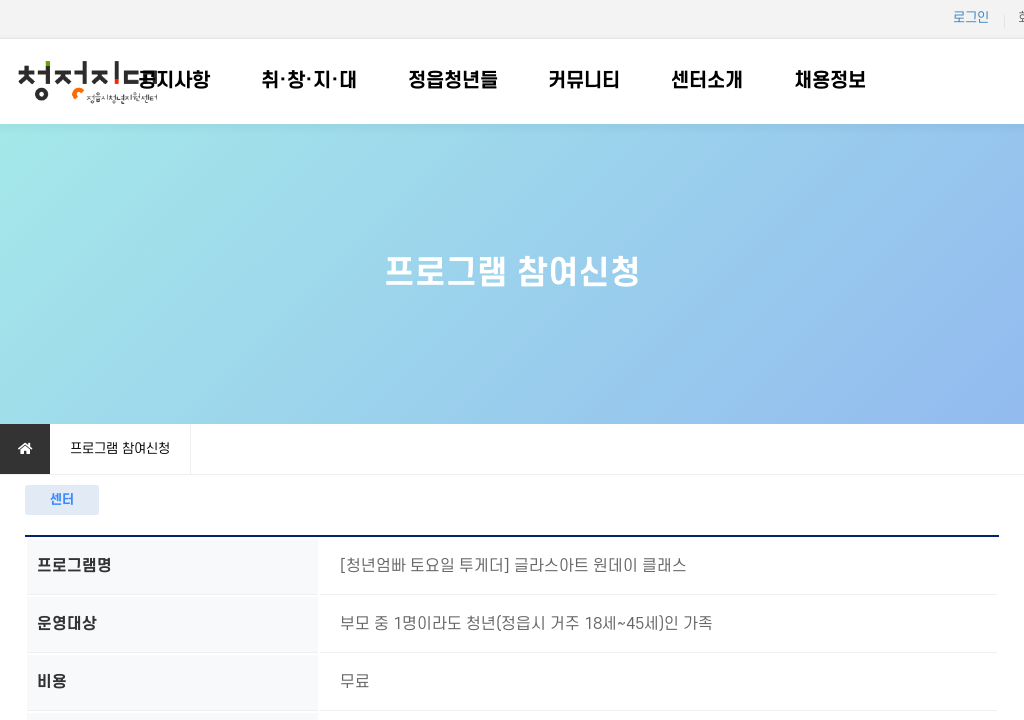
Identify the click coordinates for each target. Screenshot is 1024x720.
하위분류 (220, 81)
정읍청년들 (453, 81)
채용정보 (830, 81)
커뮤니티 (584, 81)
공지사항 (174, 81)
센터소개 (707, 81)
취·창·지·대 (309, 81)
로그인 (971, 17)
